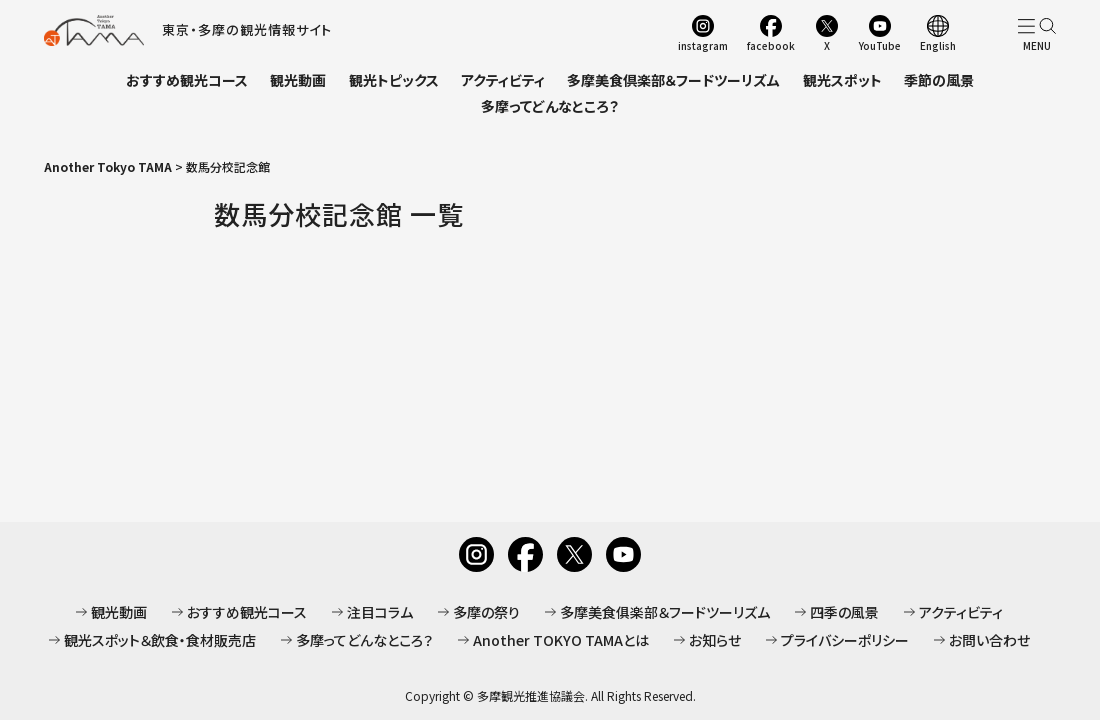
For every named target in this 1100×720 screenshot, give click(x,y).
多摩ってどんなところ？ (550, 106)
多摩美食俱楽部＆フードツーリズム (665, 612)
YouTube (880, 45)
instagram (703, 45)
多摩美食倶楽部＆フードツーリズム (673, 80)
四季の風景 (844, 612)
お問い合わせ (989, 640)
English (938, 45)
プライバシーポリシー (845, 640)
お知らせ (715, 640)
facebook (771, 45)
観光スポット (842, 80)
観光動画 (298, 80)
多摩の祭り (486, 612)
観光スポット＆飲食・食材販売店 (160, 640)
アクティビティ (503, 80)
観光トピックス (394, 80)
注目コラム (380, 612)
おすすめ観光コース (187, 80)
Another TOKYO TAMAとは (561, 640)
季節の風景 (939, 80)
